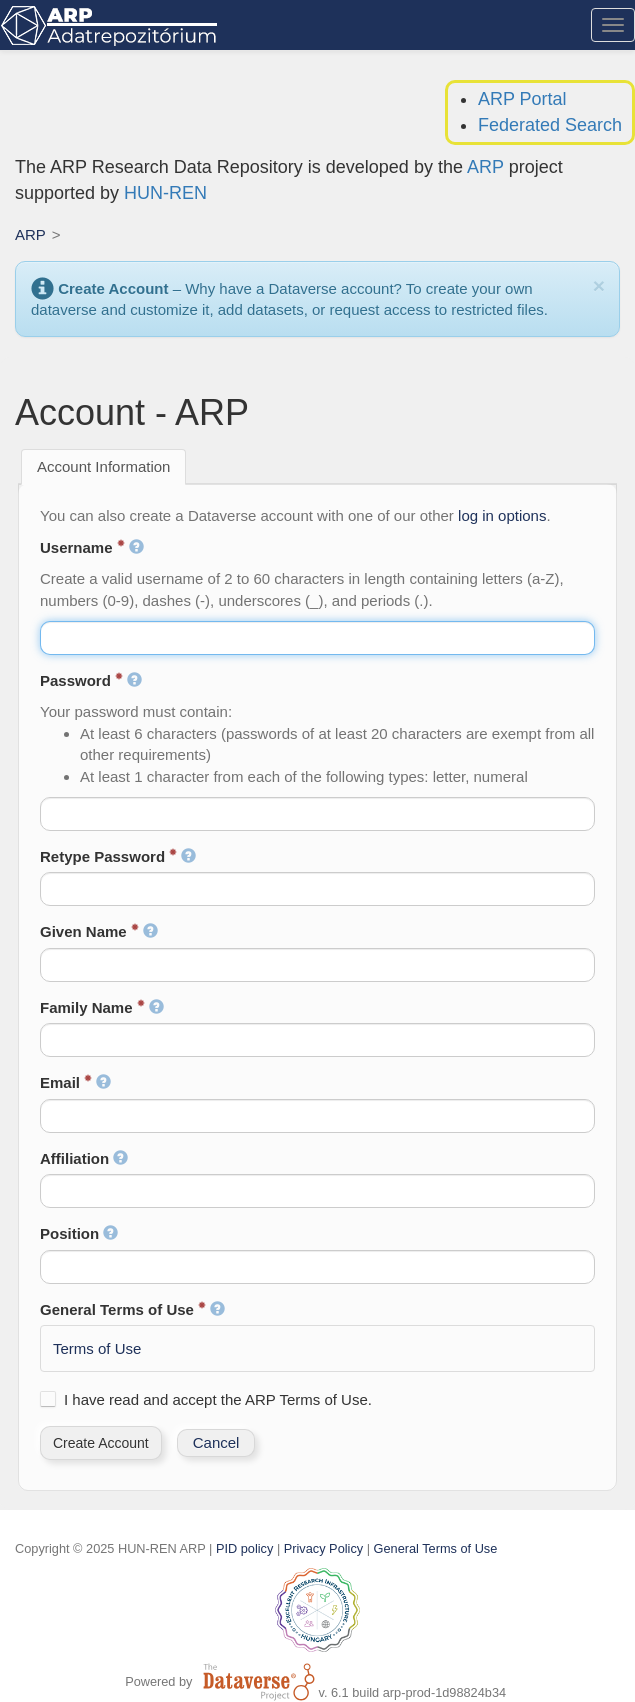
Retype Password (118, 856)
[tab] (103, 467)
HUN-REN (165, 193)
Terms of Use (97, 1348)
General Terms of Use (132, 1309)
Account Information (103, 466)
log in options (502, 515)
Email (75, 1082)
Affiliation (84, 1158)
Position (79, 1233)
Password (91, 680)
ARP (485, 167)
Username (92, 547)
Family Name (102, 1007)
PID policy (244, 1548)
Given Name (99, 931)
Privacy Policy (323, 1548)
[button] (101, 1443)
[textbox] (317, 638)
